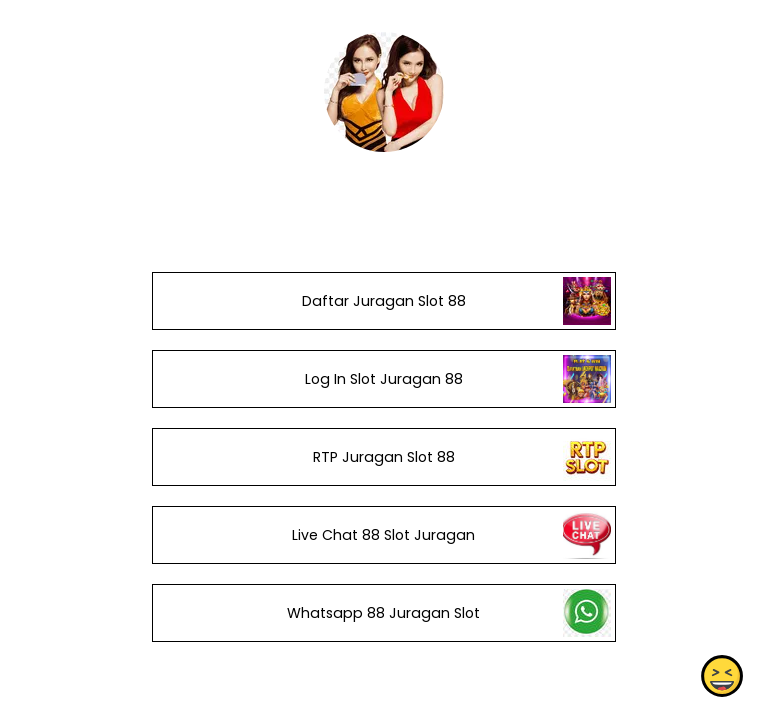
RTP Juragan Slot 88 (384, 457)
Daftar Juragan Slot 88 (384, 301)
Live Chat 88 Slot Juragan (383, 535)
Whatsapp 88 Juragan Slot (383, 613)
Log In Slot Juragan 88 (384, 379)
